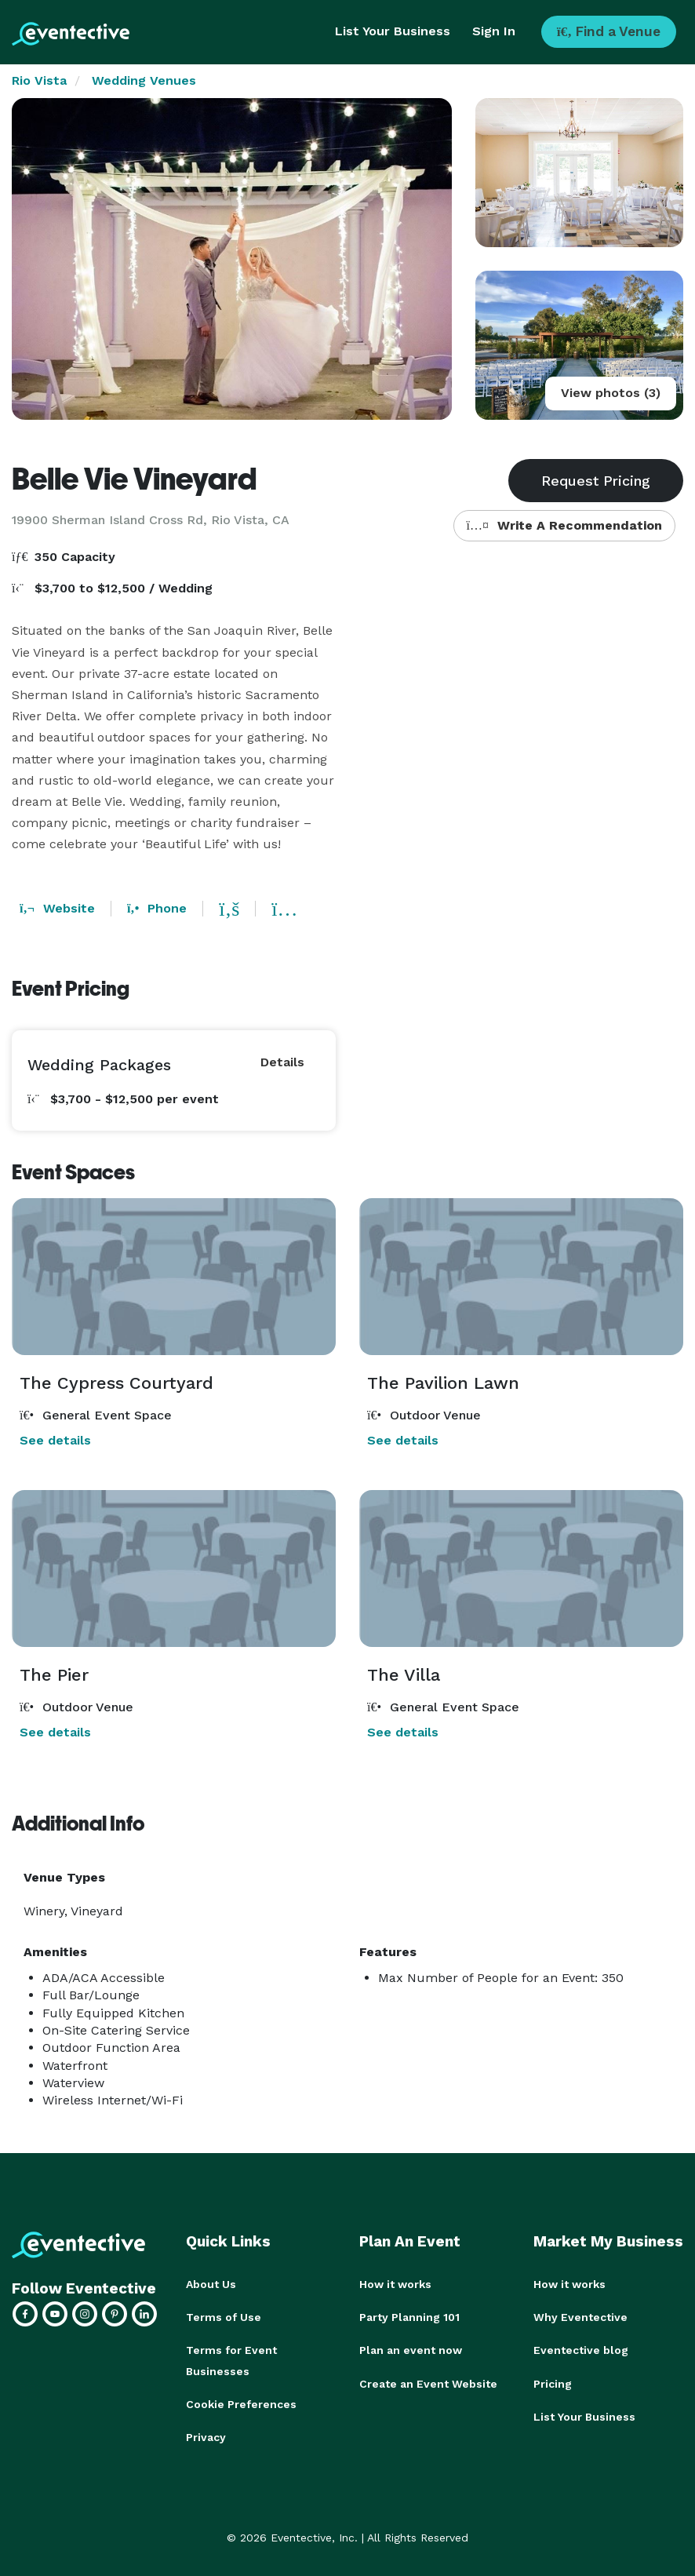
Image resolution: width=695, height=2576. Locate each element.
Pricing (552, 2383)
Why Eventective (580, 2317)
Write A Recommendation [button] (564, 525)
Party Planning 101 (409, 2317)
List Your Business (392, 31)
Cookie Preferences (241, 2403)
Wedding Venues (144, 80)
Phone (157, 908)
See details (55, 1440)
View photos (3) (610, 392)
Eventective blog (580, 2350)
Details (282, 1062)
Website (57, 908)
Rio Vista (39, 80)
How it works (395, 2284)
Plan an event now (410, 2350)
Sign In (493, 31)
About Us (211, 2284)
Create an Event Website (428, 2383)
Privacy (206, 2436)
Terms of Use (223, 2317)
